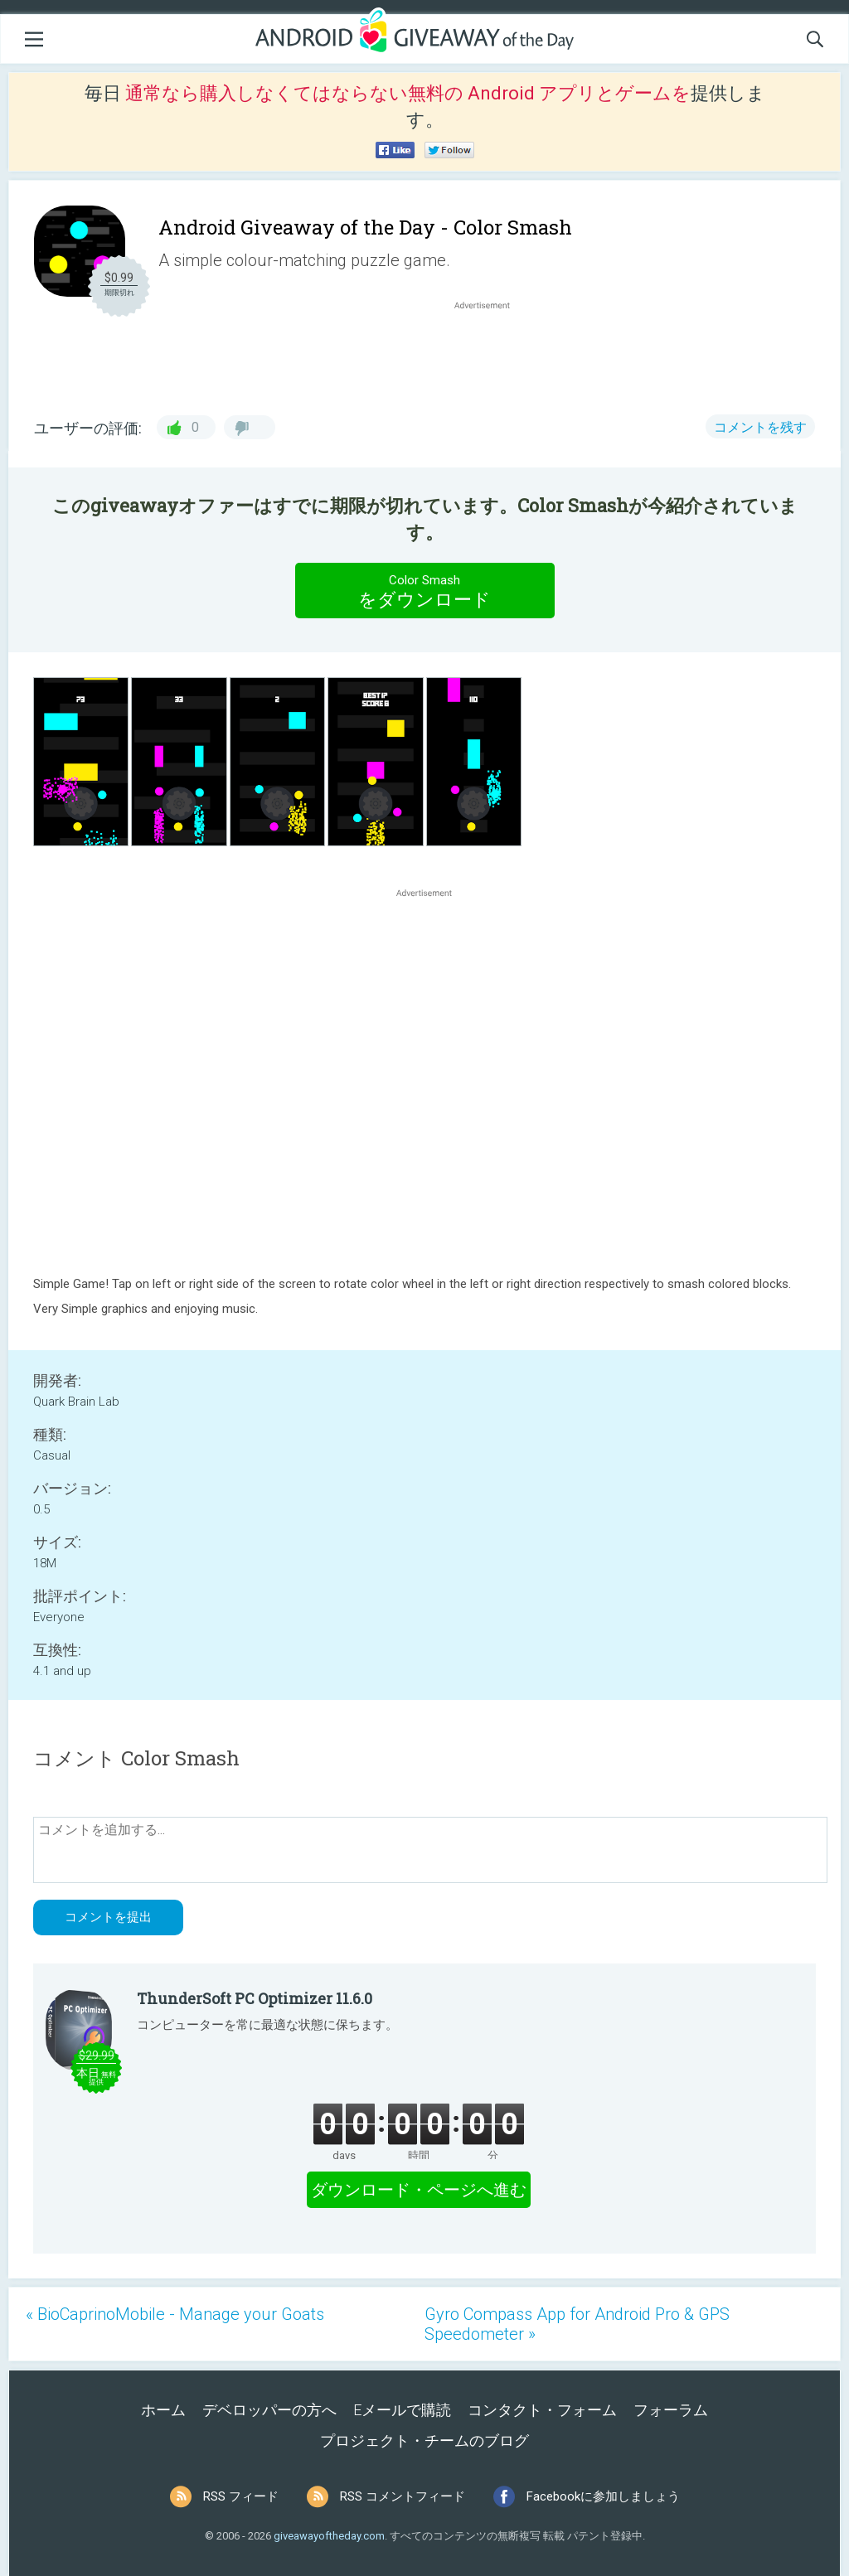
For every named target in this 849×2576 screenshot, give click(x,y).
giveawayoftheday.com (329, 2536)
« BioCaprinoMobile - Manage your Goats (175, 2314)
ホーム (163, 2410)
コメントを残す (760, 427)
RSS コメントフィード (402, 2496)
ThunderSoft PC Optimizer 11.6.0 (254, 1998)
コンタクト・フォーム (542, 2410)
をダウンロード (424, 590)
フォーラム (670, 2410)
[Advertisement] (491, 353)
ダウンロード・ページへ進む (418, 2190)
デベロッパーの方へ (269, 2410)
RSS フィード (241, 2496)
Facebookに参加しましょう (603, 2496)
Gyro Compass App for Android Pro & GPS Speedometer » (577, 2324)
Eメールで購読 (402, 2410)
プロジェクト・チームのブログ (424, 2440)
